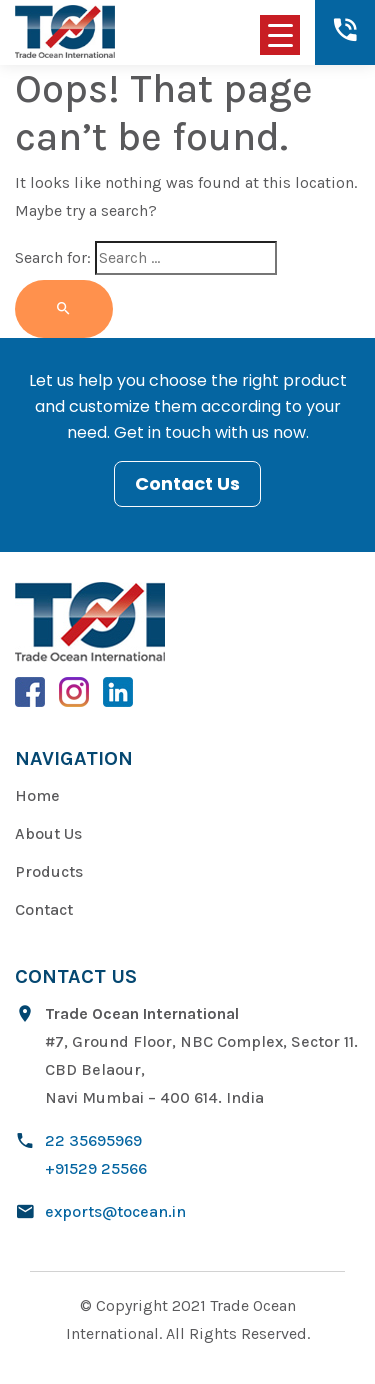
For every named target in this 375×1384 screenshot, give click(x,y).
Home (37, 795)
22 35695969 (93, 1140)
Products (49, 871)
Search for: (53, 257)
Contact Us (187, 483)
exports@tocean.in (115, 1211)
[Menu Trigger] (280, 35)
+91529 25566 (96, 1168)
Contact (44, 909)
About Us (48, 833)
